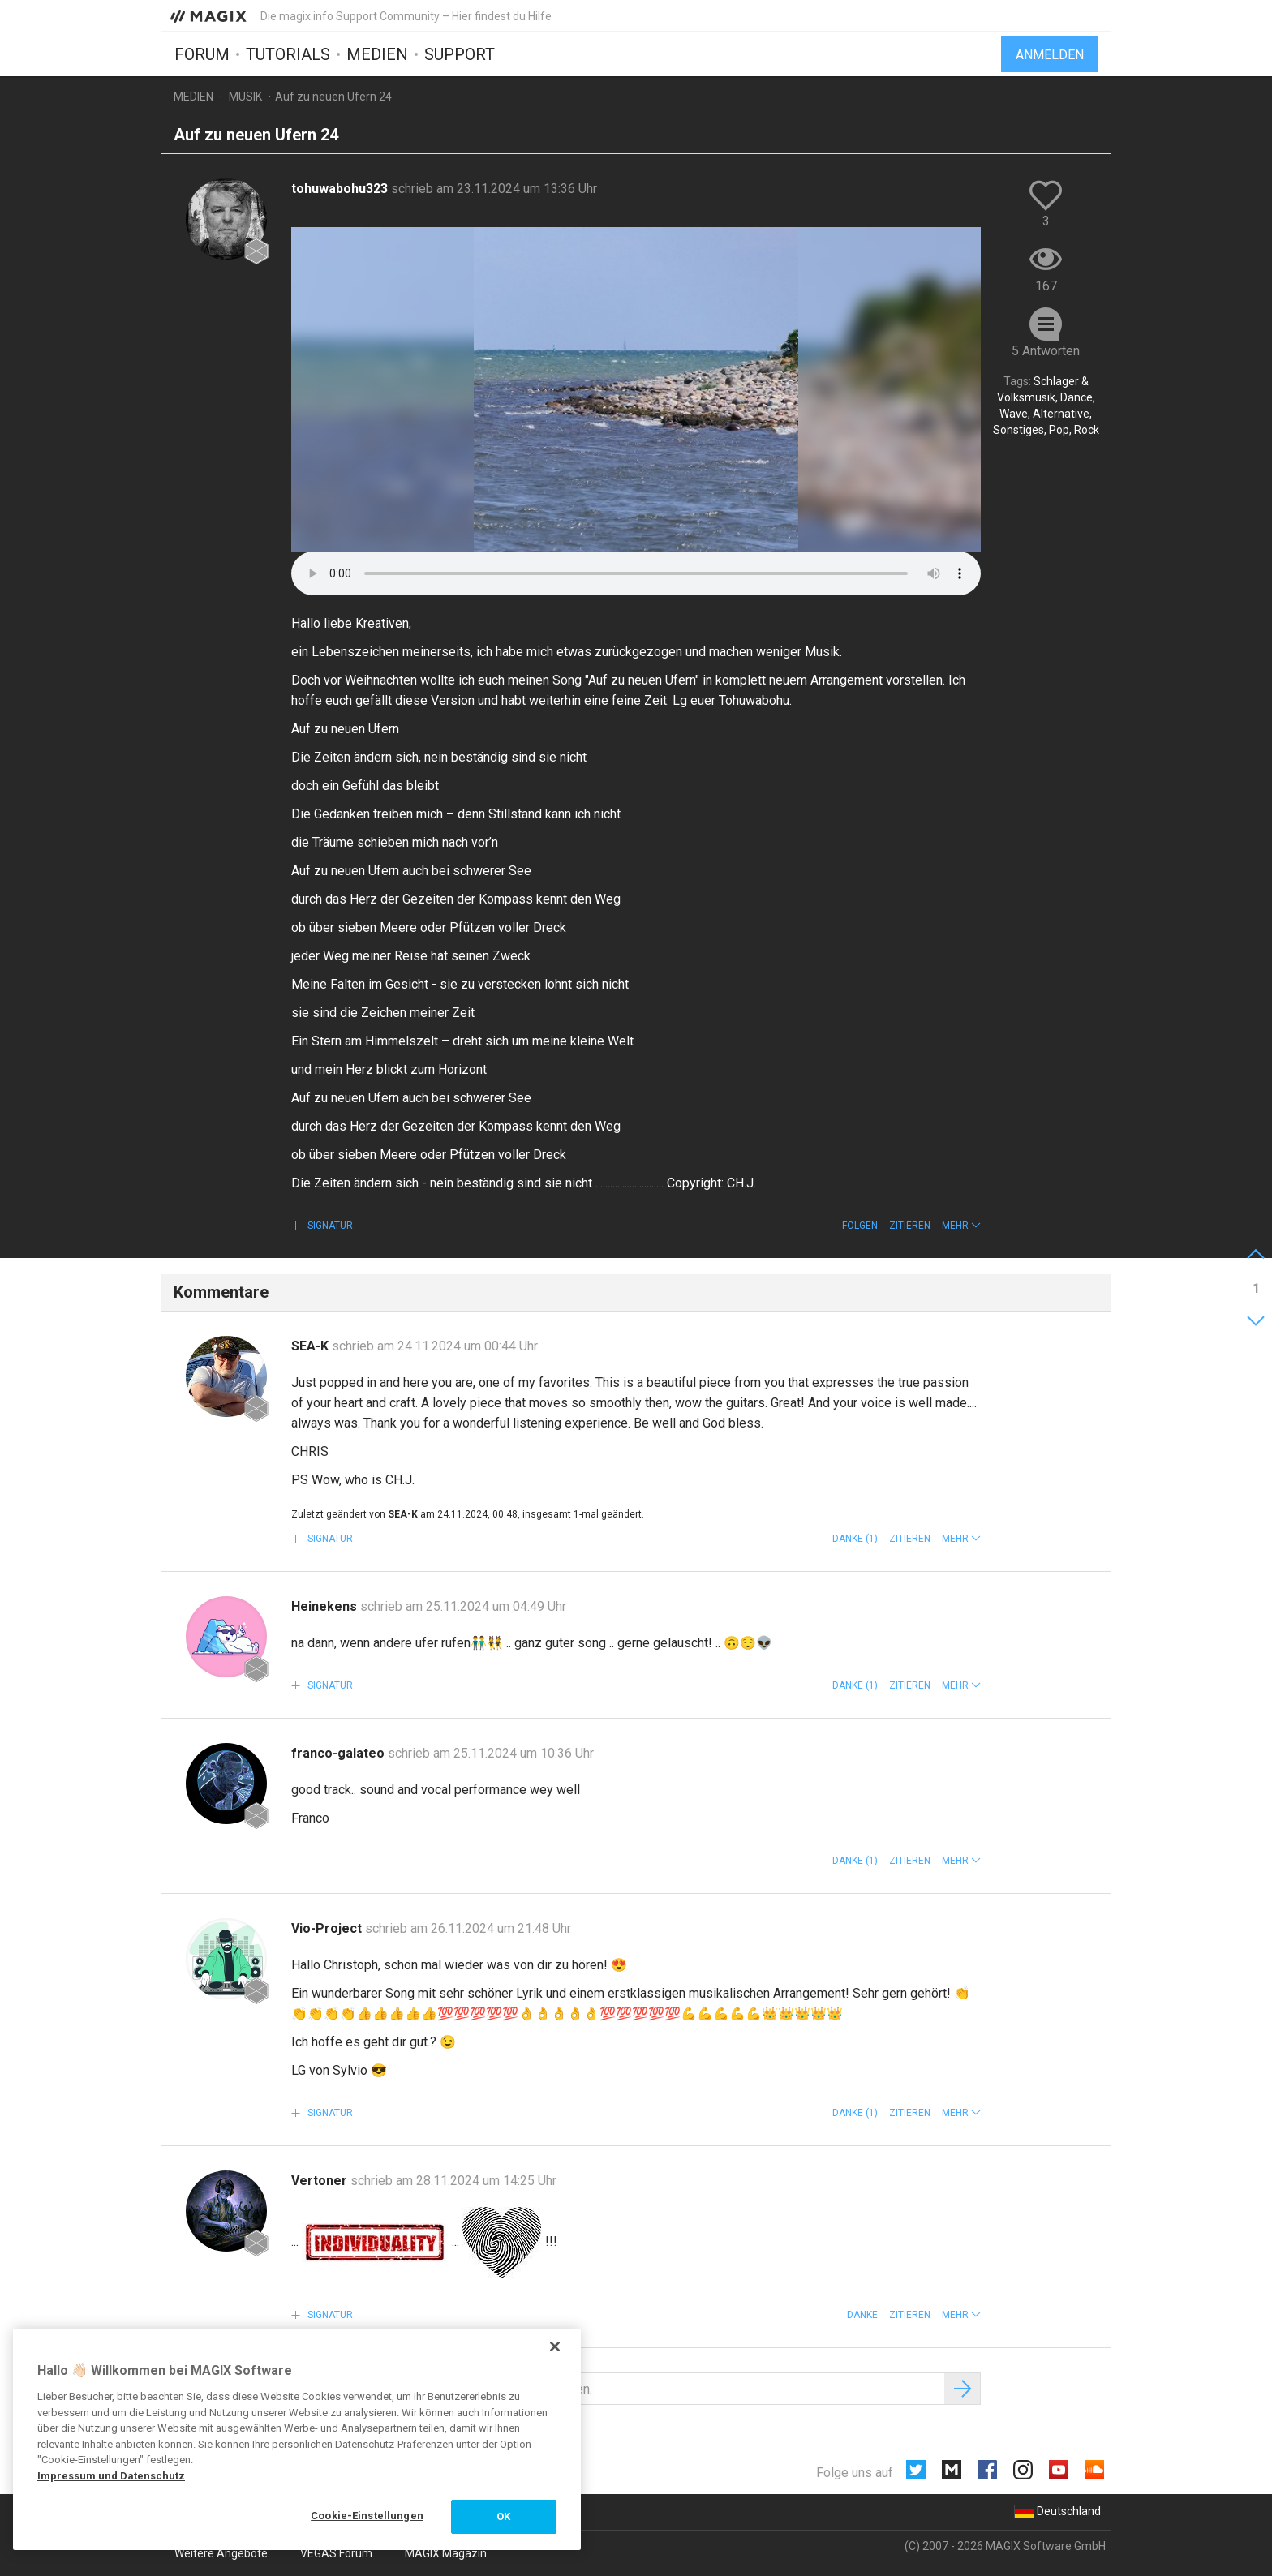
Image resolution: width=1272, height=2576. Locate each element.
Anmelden (1050, 54)
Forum (202, 54)
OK (503, 2516)
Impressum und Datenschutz (111, 2476)
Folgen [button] (860, 1225)
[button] (961, 1225)
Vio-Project (328, 1928)
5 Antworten (1046, 350)
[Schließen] (555, 2346)
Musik (245, 96)
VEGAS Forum (336, 2553)
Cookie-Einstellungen (367, 2515)
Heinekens (325, 1606)
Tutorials (288, 54)
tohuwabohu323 (341, 188)
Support (459, 54)
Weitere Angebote (221, 2553)
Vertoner (320, 2180)
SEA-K (311, 1346)
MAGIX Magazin (446, 2553)
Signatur (329, 1225)
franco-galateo (339, 1753)
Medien (377, 54)
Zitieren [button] (909, 1225)
